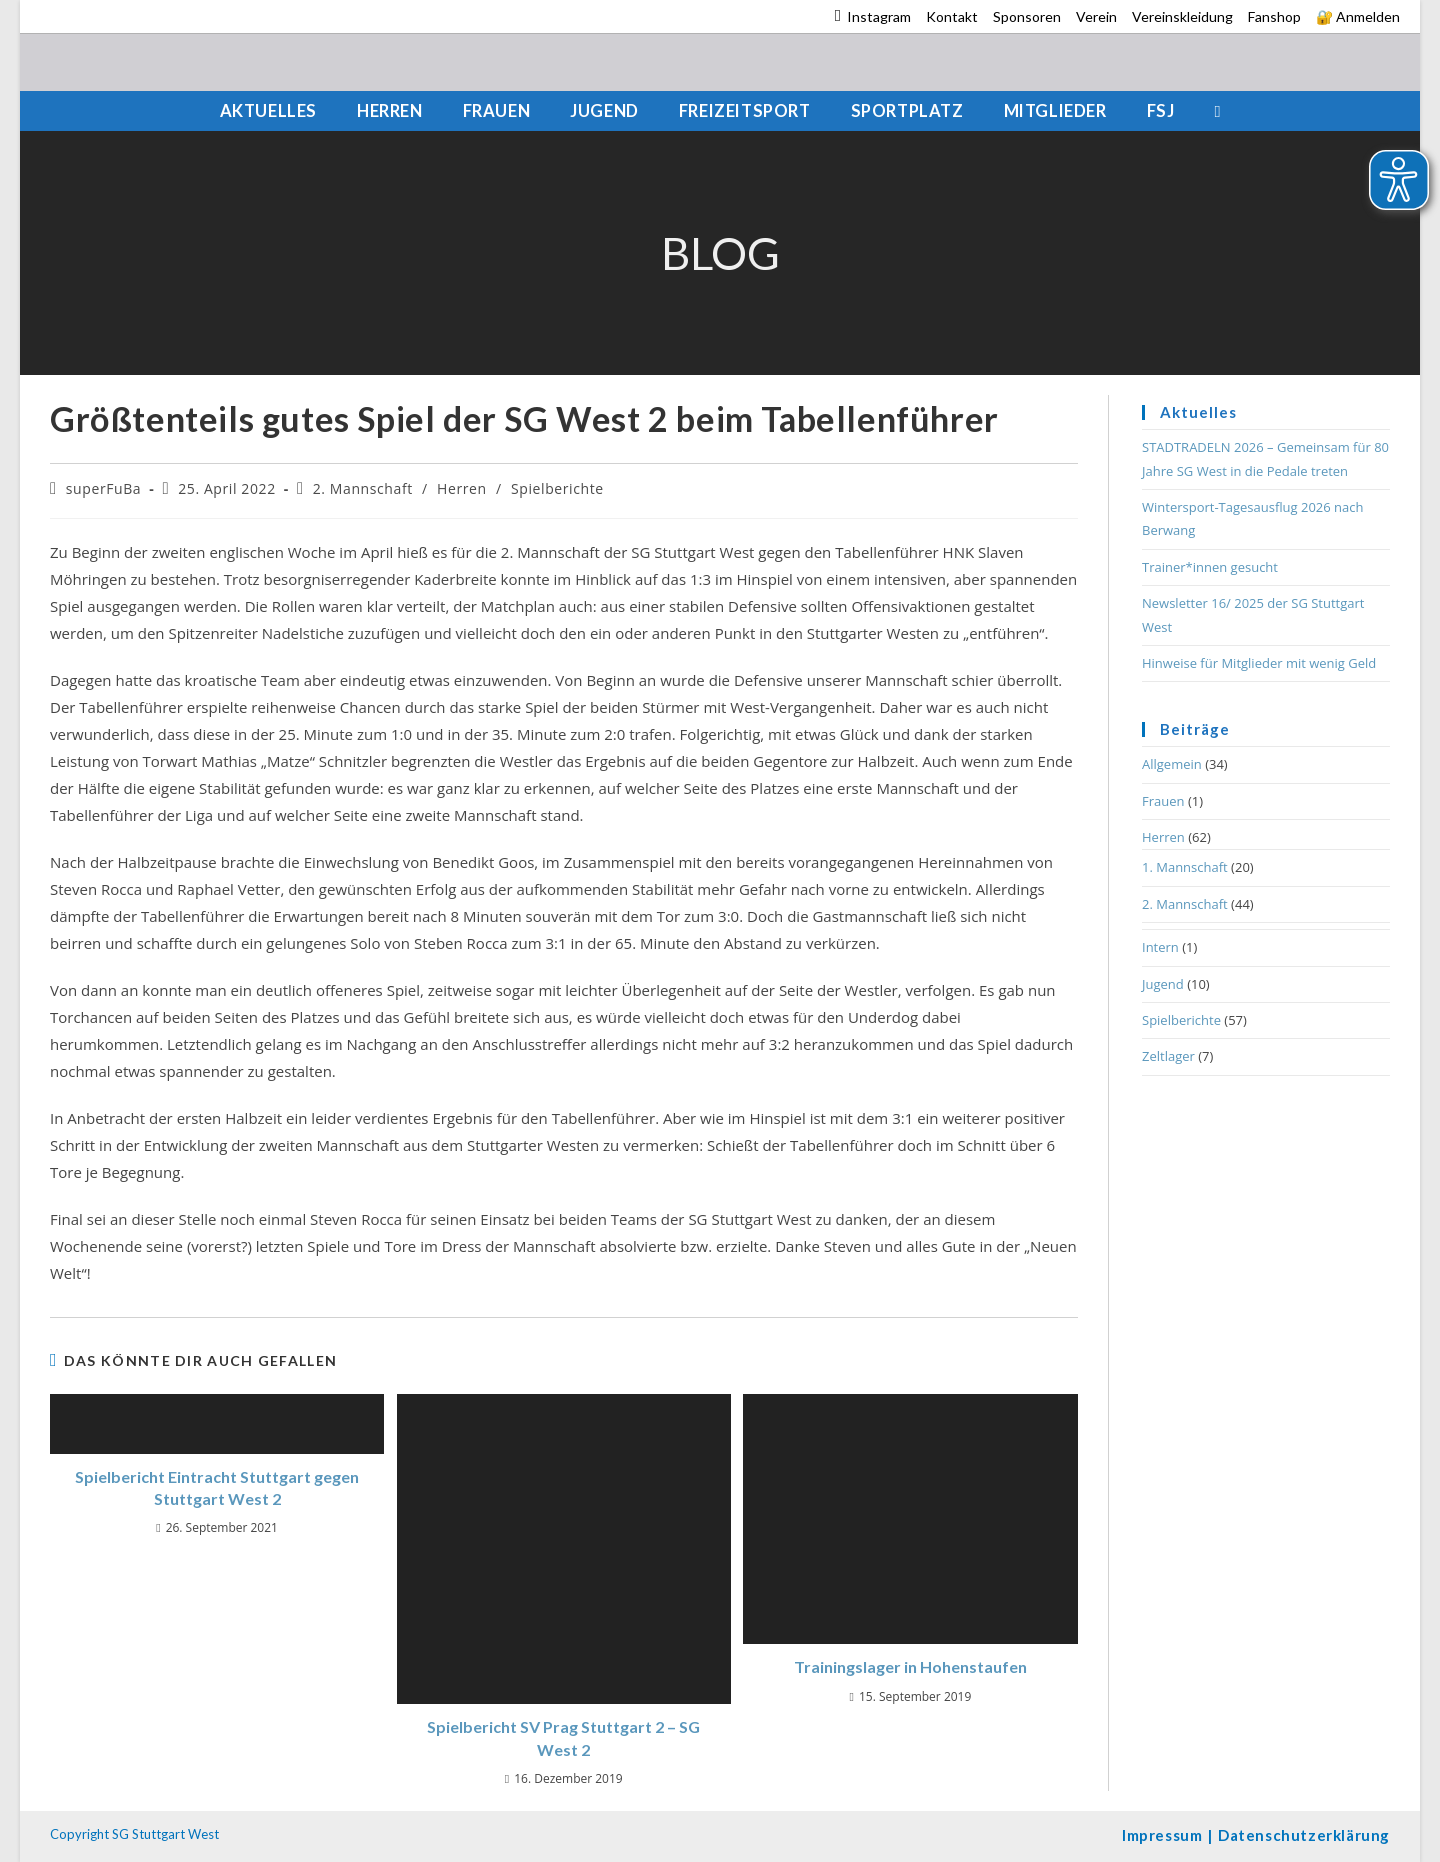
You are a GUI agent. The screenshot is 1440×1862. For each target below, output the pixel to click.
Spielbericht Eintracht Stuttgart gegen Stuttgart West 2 (217, 1487)
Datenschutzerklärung (1304, 1835)
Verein (1096, 16)
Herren (462, 488)
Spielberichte (557, 488)
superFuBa (103, 488)
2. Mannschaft (363, 488)
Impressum (1162, 1835)
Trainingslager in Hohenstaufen (910, 1666)
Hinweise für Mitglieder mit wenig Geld (1259, 663)
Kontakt (952, 16)
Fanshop (1274, 16)
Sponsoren (1027, 16)
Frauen (1163, 801)
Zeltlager (1168, 1056)
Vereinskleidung (1182, 16)
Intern (1160, 947)
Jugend (1163, 984)
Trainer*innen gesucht (1210, 567)
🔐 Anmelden (1358, 16)
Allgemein (1172, 764)
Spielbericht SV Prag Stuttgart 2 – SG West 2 (563, 1737)
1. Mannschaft (1185, 867)
